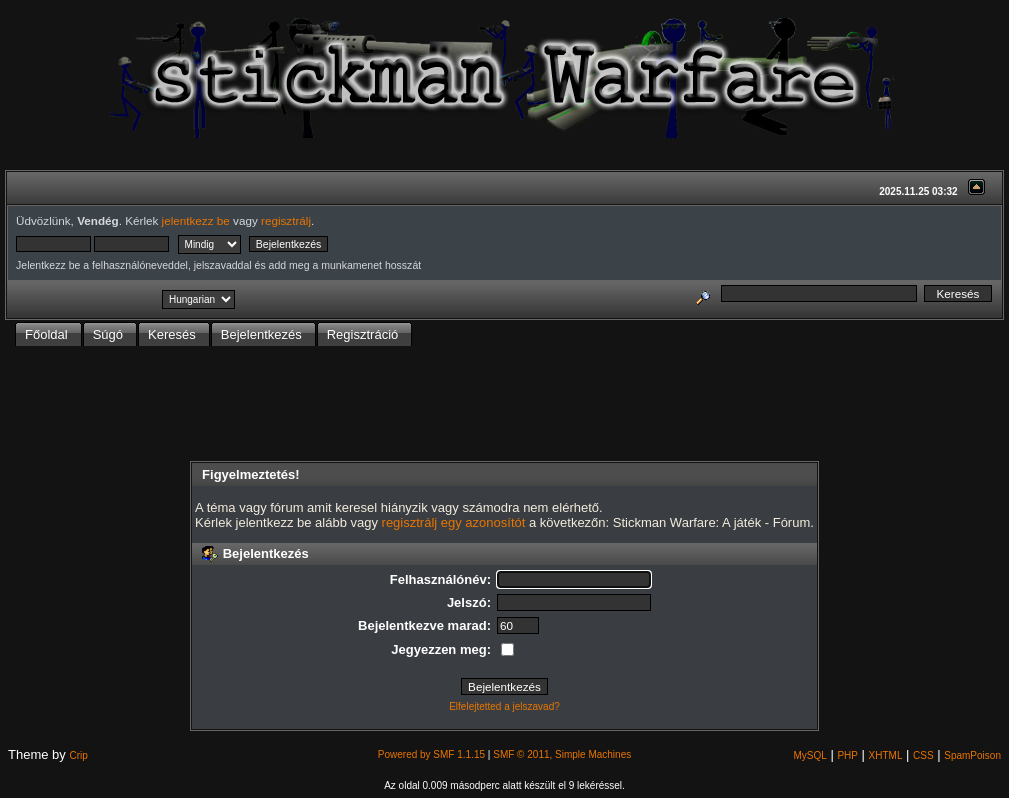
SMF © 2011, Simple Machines (562, 754)
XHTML (886, 755)
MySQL (809, 755)
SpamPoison (972, 755)
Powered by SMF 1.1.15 (431, 754)
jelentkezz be (196, 220)
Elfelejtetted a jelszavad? (504, 706)
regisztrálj (286, 220)
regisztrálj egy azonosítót (454, 522)
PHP (847, 755)
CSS (923, 755)
